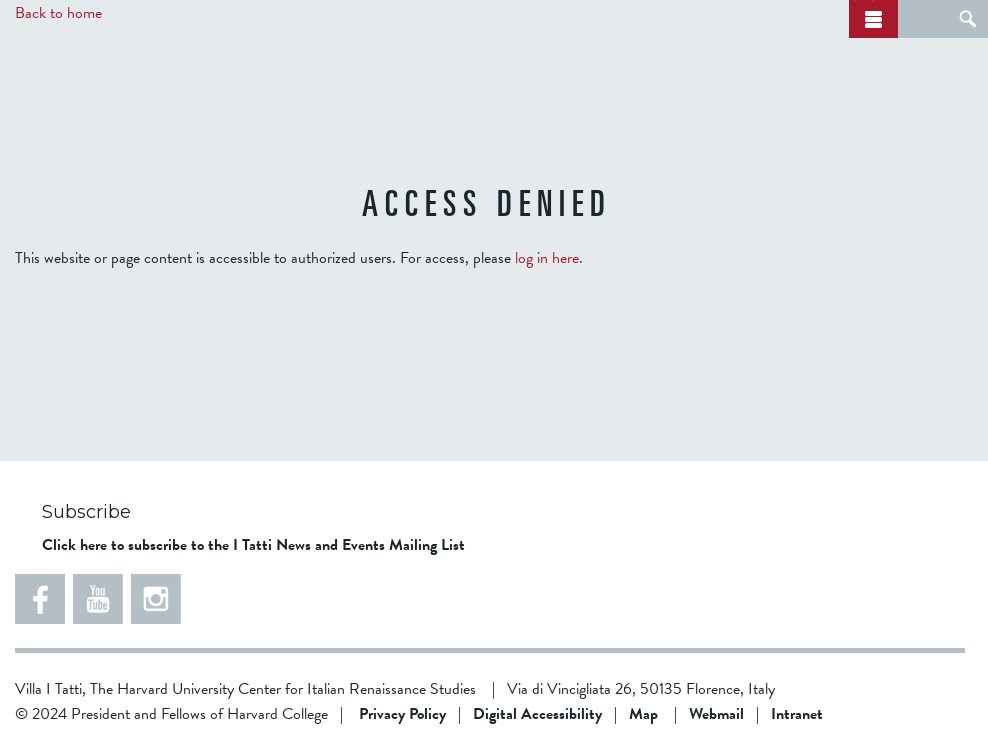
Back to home (58, 13)
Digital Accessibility (537, 714)
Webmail (716, 714)
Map (643, 714)
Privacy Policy (402, 714)
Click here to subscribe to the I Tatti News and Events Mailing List (253, 545)
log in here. (549, 258)
